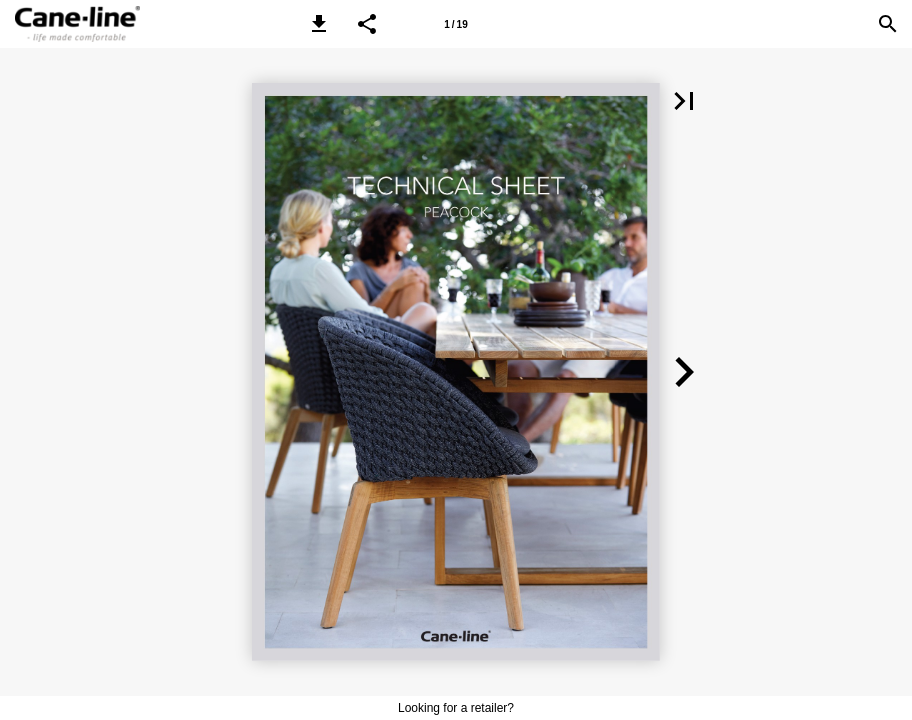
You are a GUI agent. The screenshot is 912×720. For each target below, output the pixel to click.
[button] (319, 24)
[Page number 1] (456, 24)
